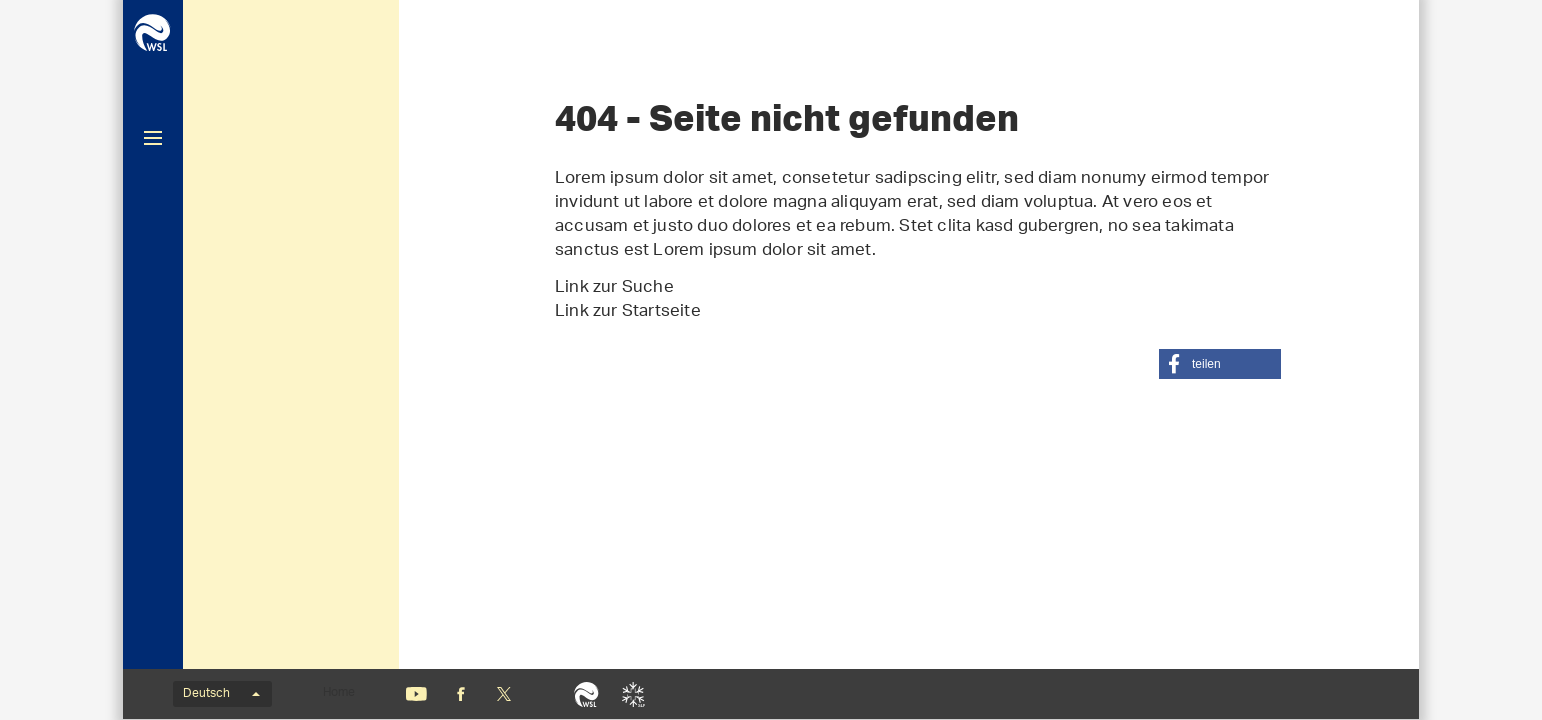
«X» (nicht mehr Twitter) (503, 694)
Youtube (416, 694)
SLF (633, 694)
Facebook (461, 694)
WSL (586, 694)
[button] (1220, 364)
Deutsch (221, 694)
